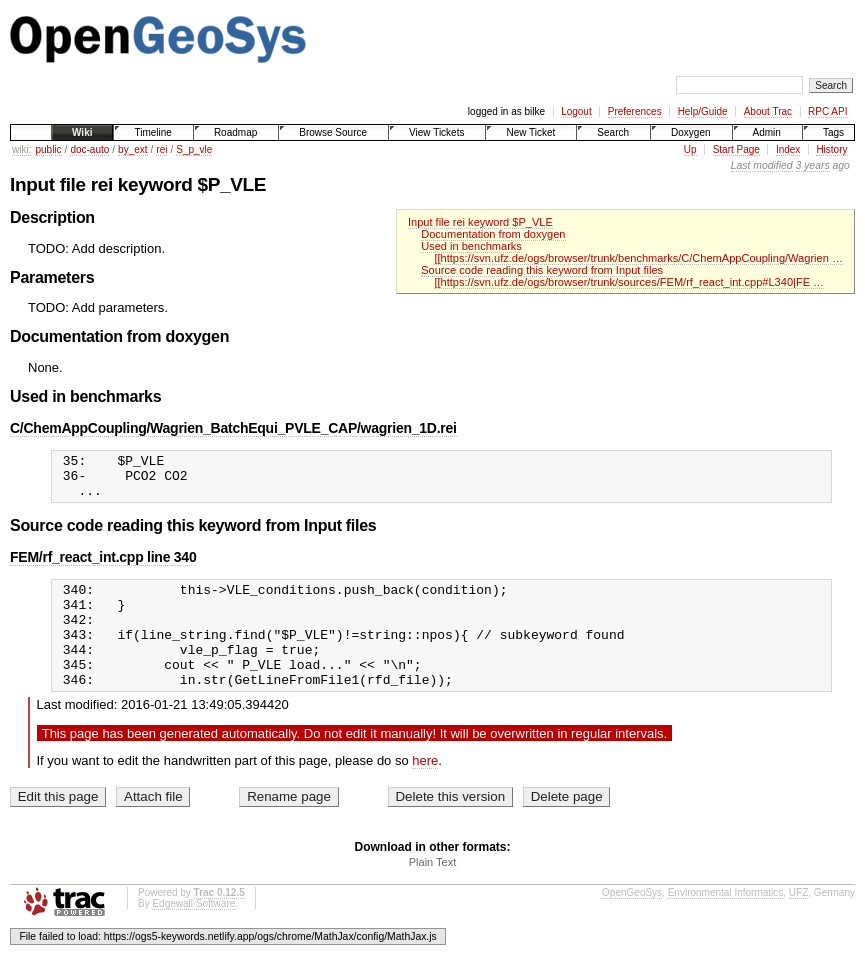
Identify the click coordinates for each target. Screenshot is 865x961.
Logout (576, 111)
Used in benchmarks (471, 246)
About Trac (768, 111)
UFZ (798, 922)
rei (161, 149)
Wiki (82, 132)
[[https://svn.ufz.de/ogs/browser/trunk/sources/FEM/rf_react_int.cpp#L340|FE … (629, 282)
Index (788, 149)
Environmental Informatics (726, 922)
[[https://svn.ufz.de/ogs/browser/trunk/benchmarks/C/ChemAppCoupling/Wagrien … (638, 258)
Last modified (762, 165)
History (831, 149)
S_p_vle (194, 149)
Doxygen (690, 132)
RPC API (827, 111)
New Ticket (530, 132)
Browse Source (333, 132)
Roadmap (235, 132)
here (425, 790)
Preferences (635, 111)
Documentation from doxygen (493, 234)
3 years (813, 165)
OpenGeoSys (632, 922)
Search (613, 132)
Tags (833, 132)
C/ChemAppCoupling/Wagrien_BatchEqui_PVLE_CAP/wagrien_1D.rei (233, 428)
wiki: (21, 149)
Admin (767, 132)
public (48, 149)
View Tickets (436, 132)
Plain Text (433, 892)
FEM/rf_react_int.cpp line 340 (103, 566)
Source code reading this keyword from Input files (542, 270)
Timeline (152, 132)
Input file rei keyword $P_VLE (480, 222)
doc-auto (89, 149)
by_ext (132, 149)
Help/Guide (703, 111)
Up (690, 149)
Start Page (736, 149)
